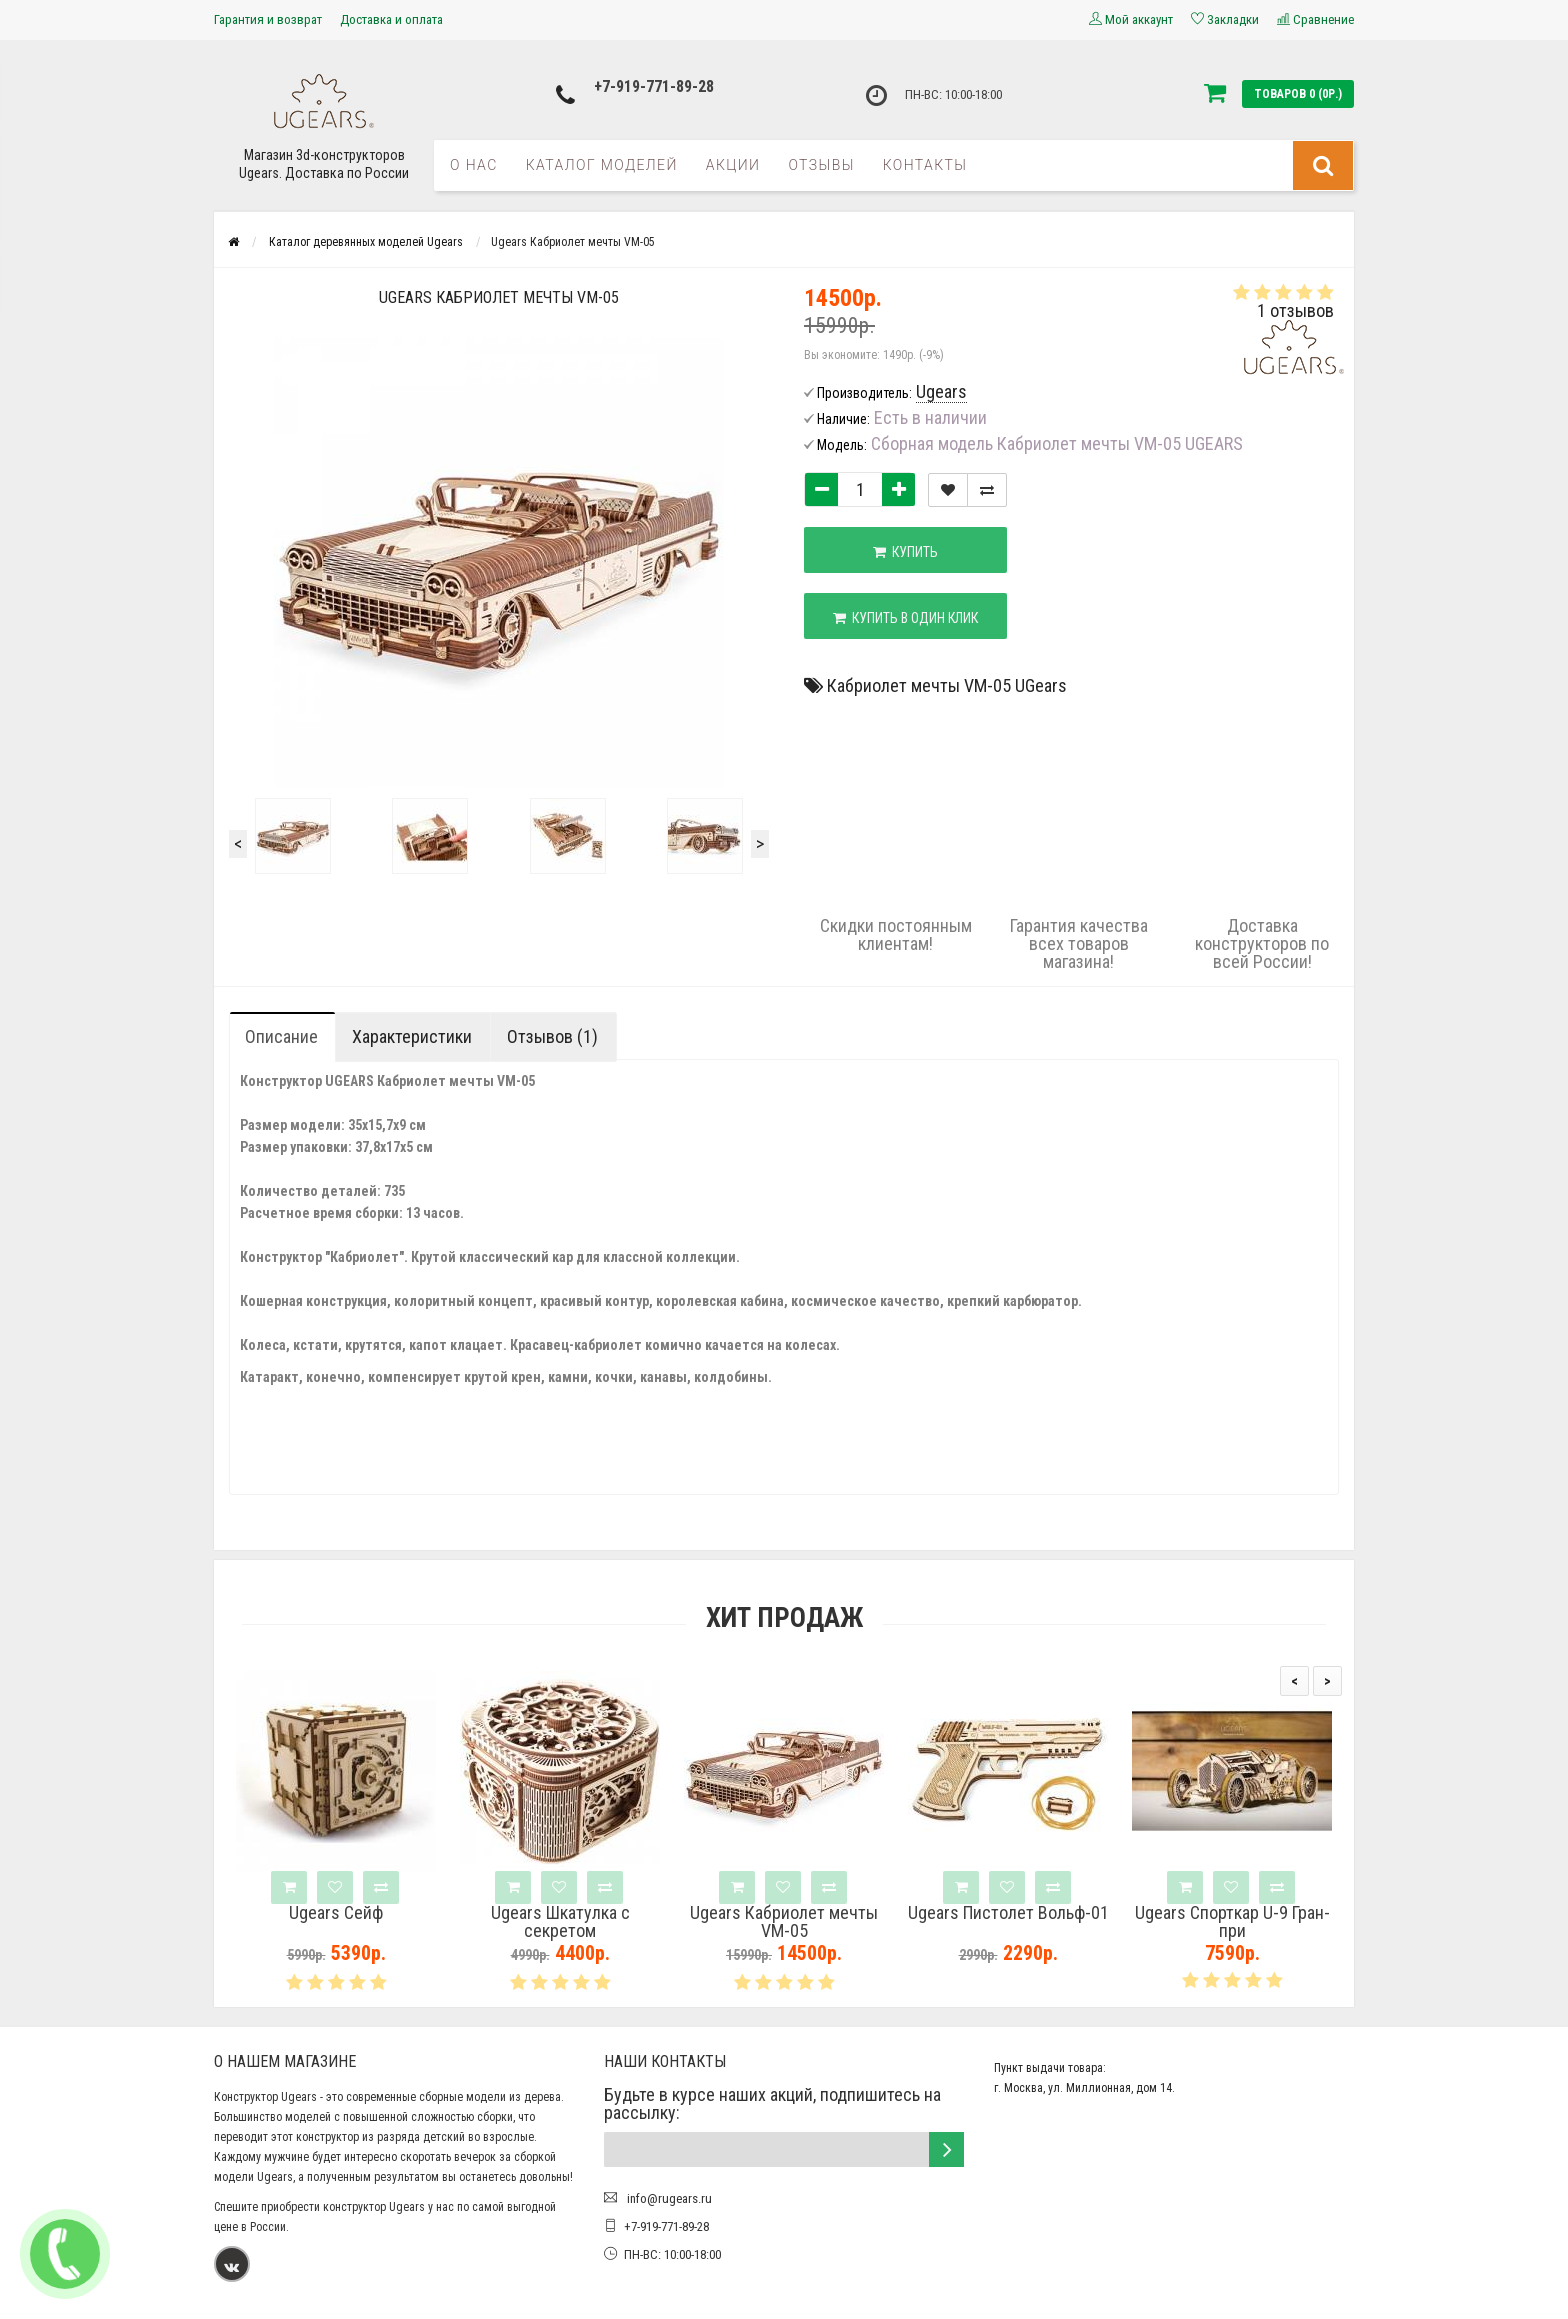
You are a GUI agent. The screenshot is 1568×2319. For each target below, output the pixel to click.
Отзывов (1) (552, 1036)
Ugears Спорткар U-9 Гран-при (1232, 1922)
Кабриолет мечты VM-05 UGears (947, 685)
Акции (733, 165)
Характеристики (412, 1036)
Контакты (925, 165)
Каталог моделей (602, 165)
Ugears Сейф (336, 1913)
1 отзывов (1295, 310)
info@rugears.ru (668, 2198)
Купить (905, 552)
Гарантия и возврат (268, 19)
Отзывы (821, 165)
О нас (474, 165)
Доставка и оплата (391, 19)
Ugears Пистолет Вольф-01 (1008, 1913)
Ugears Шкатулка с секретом (560, 1922)
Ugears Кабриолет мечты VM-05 (784, 1922)
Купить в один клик (905, 618)
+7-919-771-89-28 (654, 86)
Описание (281, 1036)
